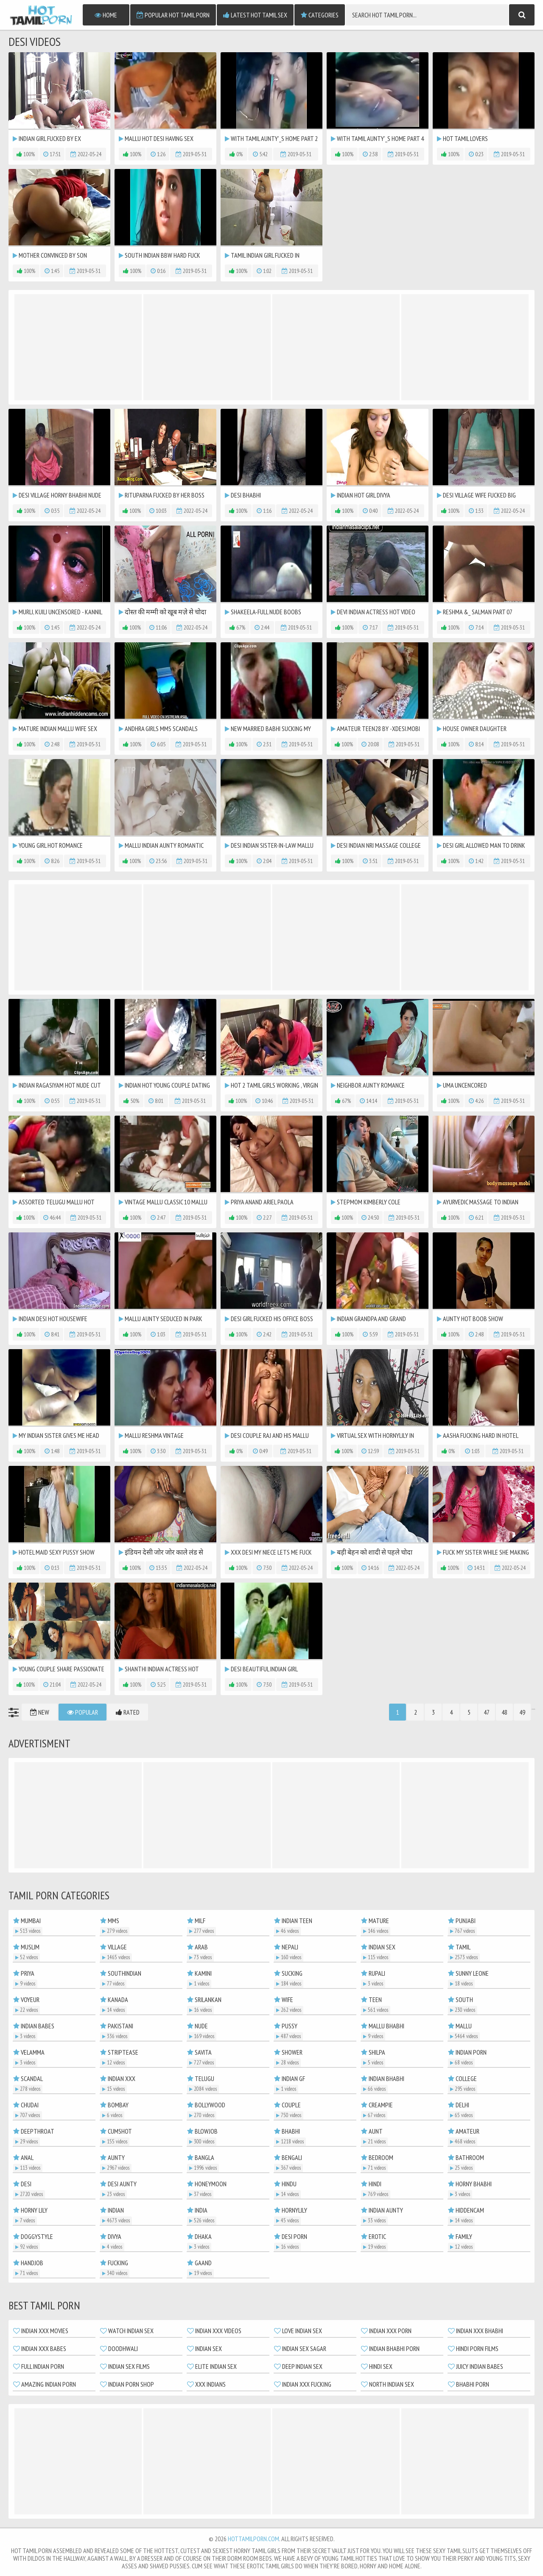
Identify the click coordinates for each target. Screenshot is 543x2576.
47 (487, 1712)
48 (504, 1712)
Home (106, 15)
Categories (320, 15)
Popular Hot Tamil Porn (173, 15)
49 (522, 1712)
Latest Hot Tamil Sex (255, 15)
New (39, 1712)
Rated (128, 1712)
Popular (82, 1712)
